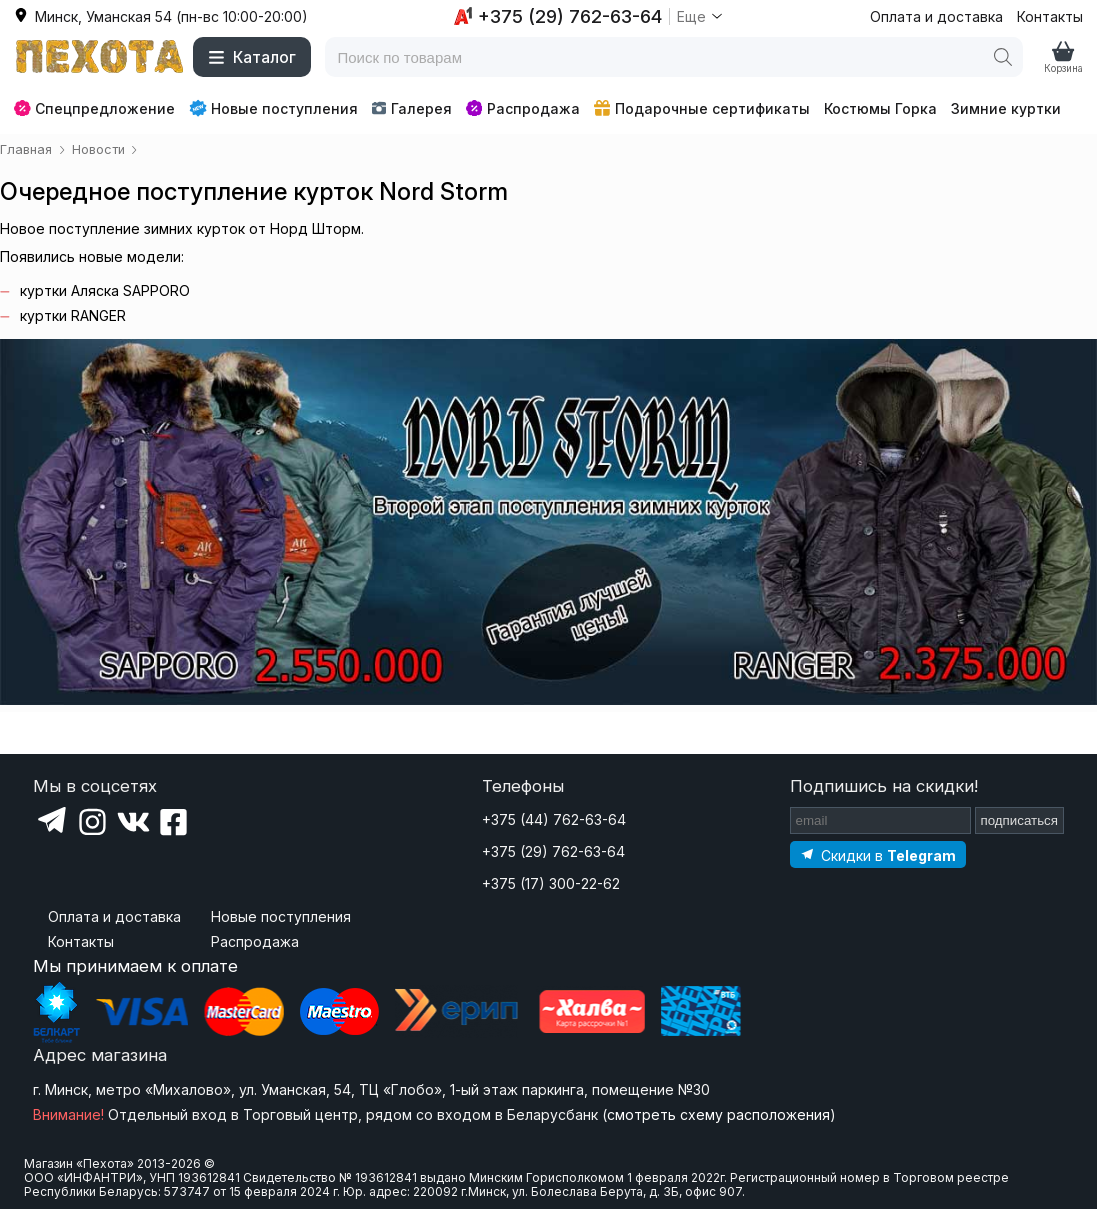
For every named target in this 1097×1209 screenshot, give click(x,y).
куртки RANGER (73, 315)
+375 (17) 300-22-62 (551, 883)
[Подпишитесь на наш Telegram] (878, 854)
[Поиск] (1003, 57)
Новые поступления (273, 108)
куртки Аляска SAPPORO (105, 290)
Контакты (1050, 16)
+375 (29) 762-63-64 (553, 851)
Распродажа (523, 108)
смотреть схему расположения (718, 1114)
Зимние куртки (1006, 108)
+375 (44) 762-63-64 (554, 819)
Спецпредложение (94, 108)
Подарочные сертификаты (702, 108)
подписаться (1020, 820)
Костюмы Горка (880, 108)
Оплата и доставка (936, 16)
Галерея (411, 108)
